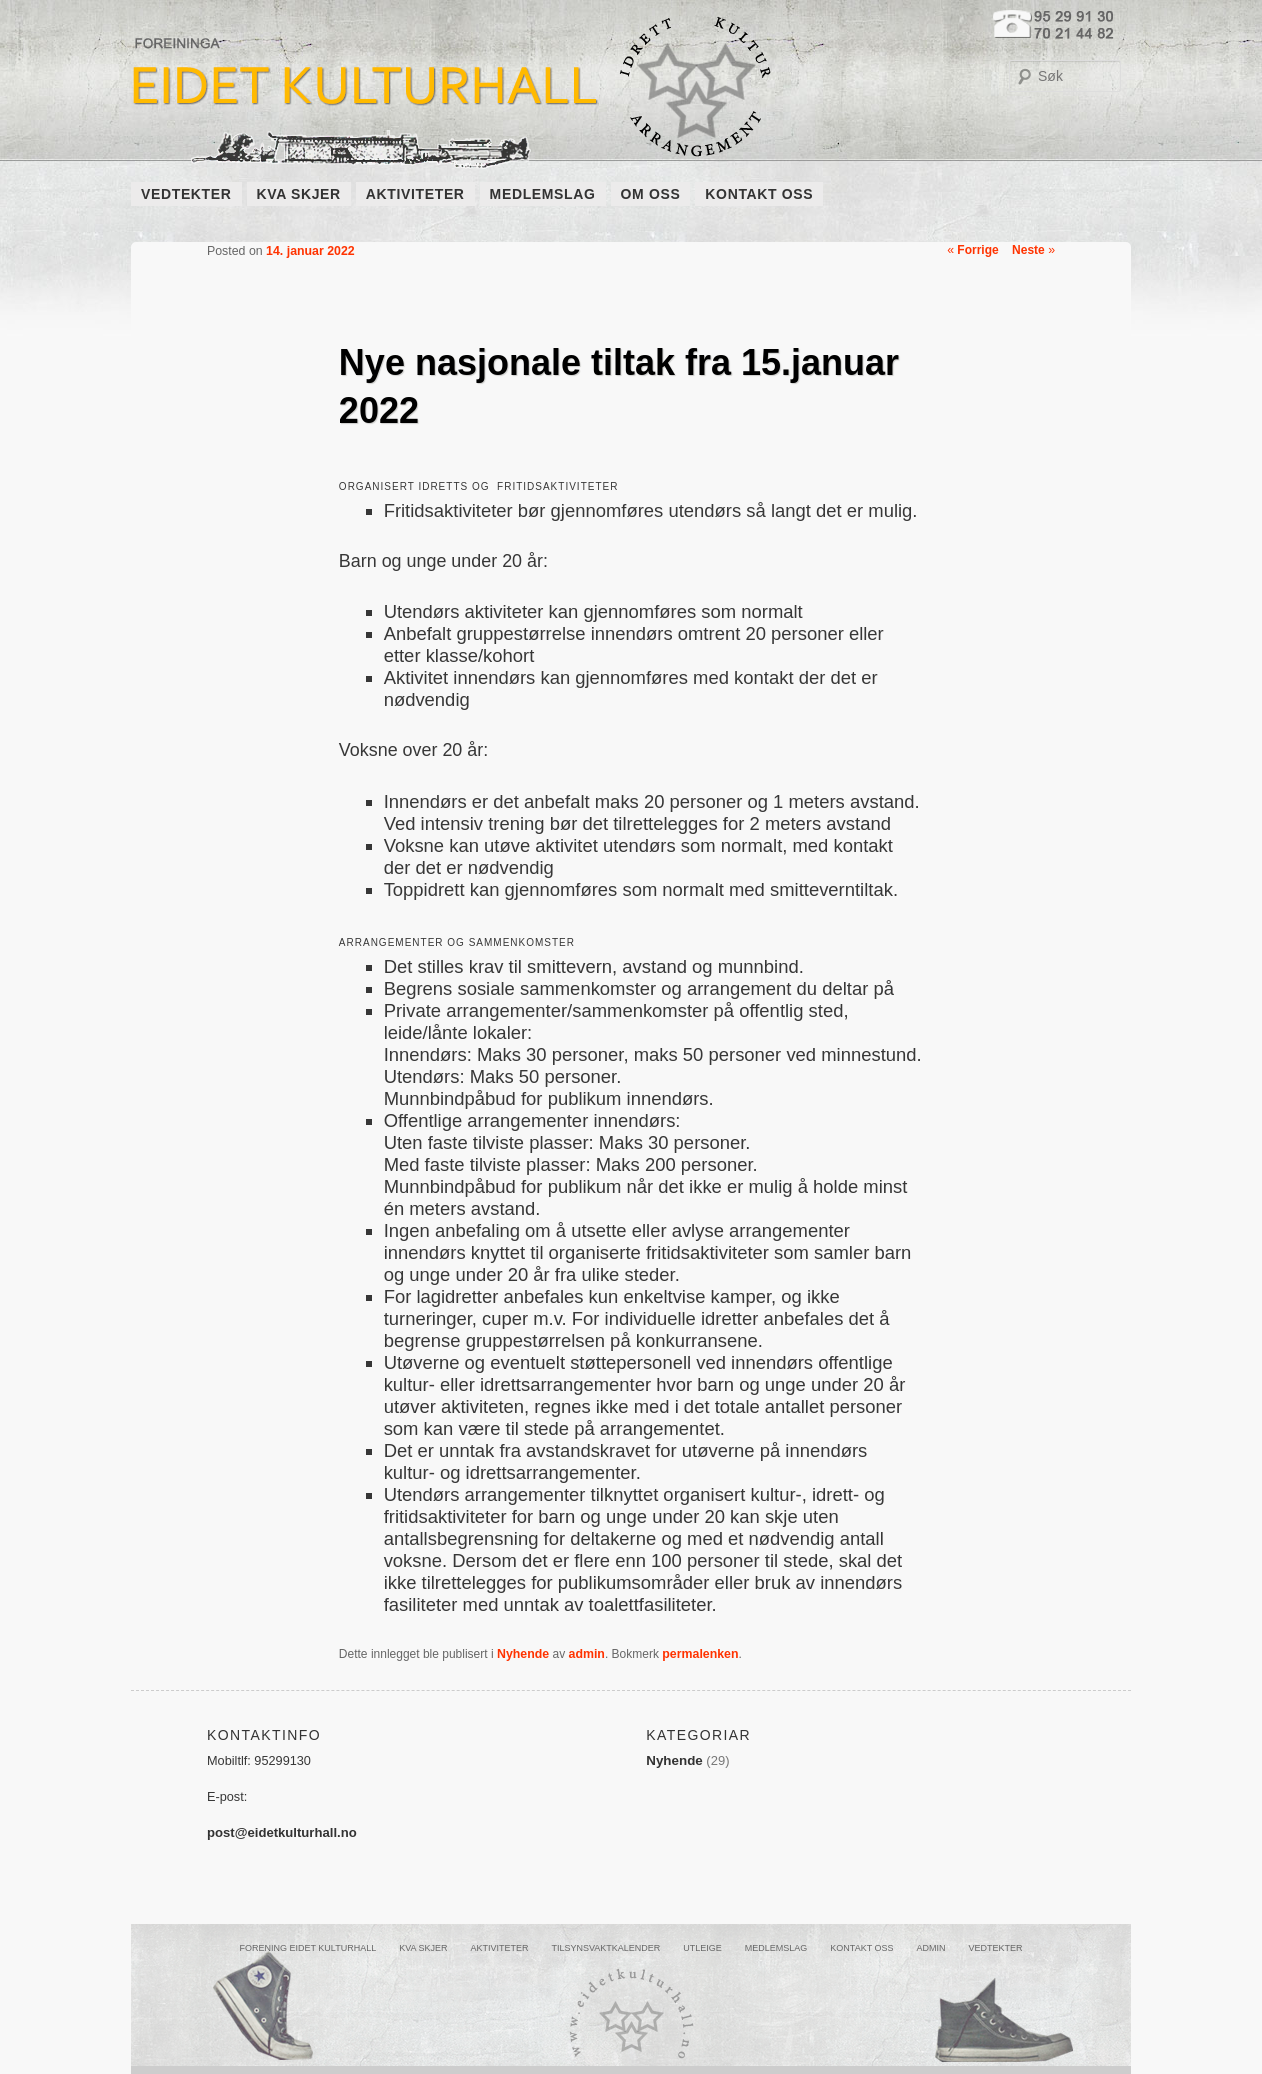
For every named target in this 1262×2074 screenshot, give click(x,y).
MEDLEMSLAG (543, 194)
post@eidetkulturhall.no (282, 1832)
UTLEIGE (702, 1948)
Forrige (973, 250)
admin (587, 1654)
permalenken (700, 1654)
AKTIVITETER (415, 194)
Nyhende (523, 1654)
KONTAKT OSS (759, 194)
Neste (1033, 250)
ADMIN (931, 1948)
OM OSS (651, 194)
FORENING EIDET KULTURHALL (307, 1948)
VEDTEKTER (186, 194)
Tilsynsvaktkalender (605, 1948)
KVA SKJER (299, 194)
